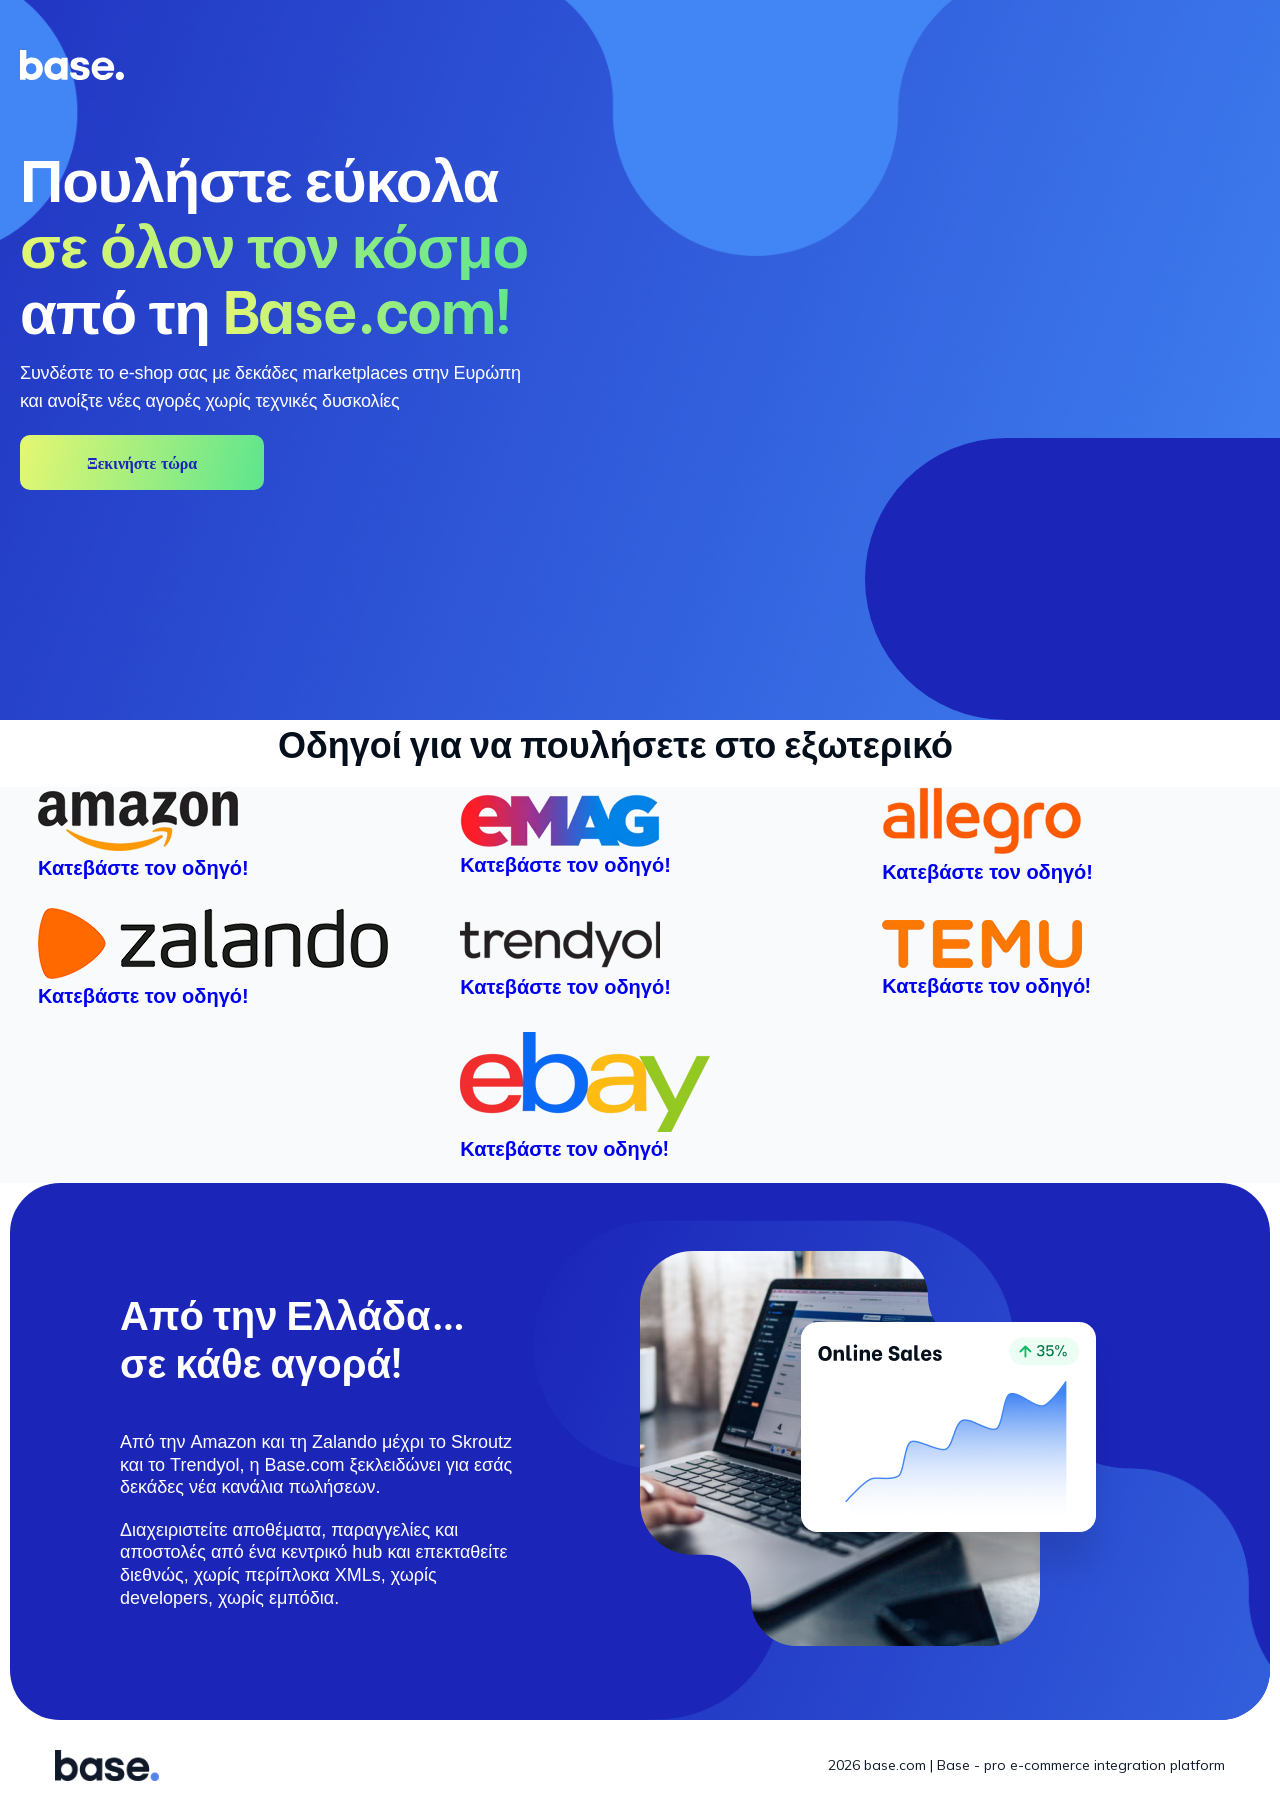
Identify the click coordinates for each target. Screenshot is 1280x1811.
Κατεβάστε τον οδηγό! (986, 984)
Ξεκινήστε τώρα (142, 463)
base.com (895, 1765)
